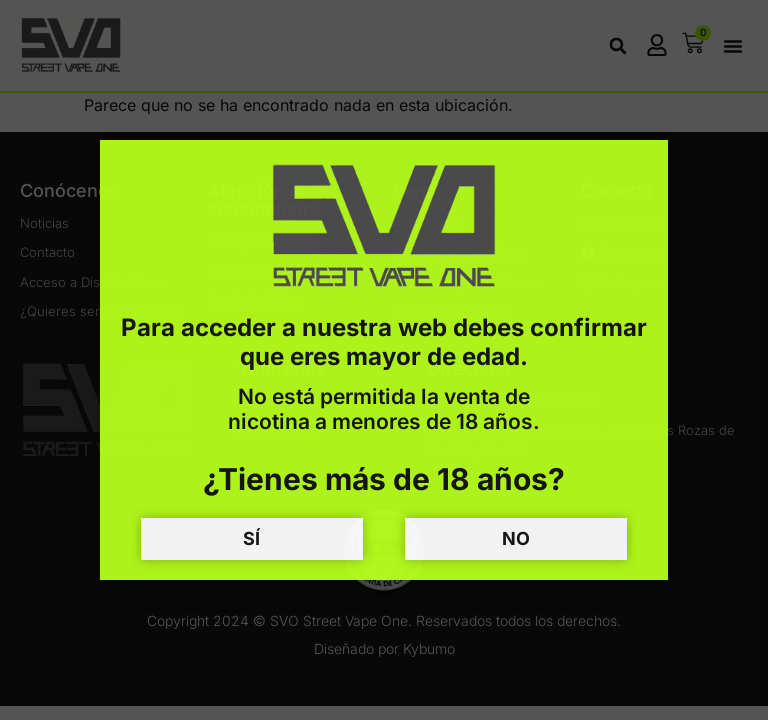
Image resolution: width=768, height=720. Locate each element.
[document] (384, 360)
